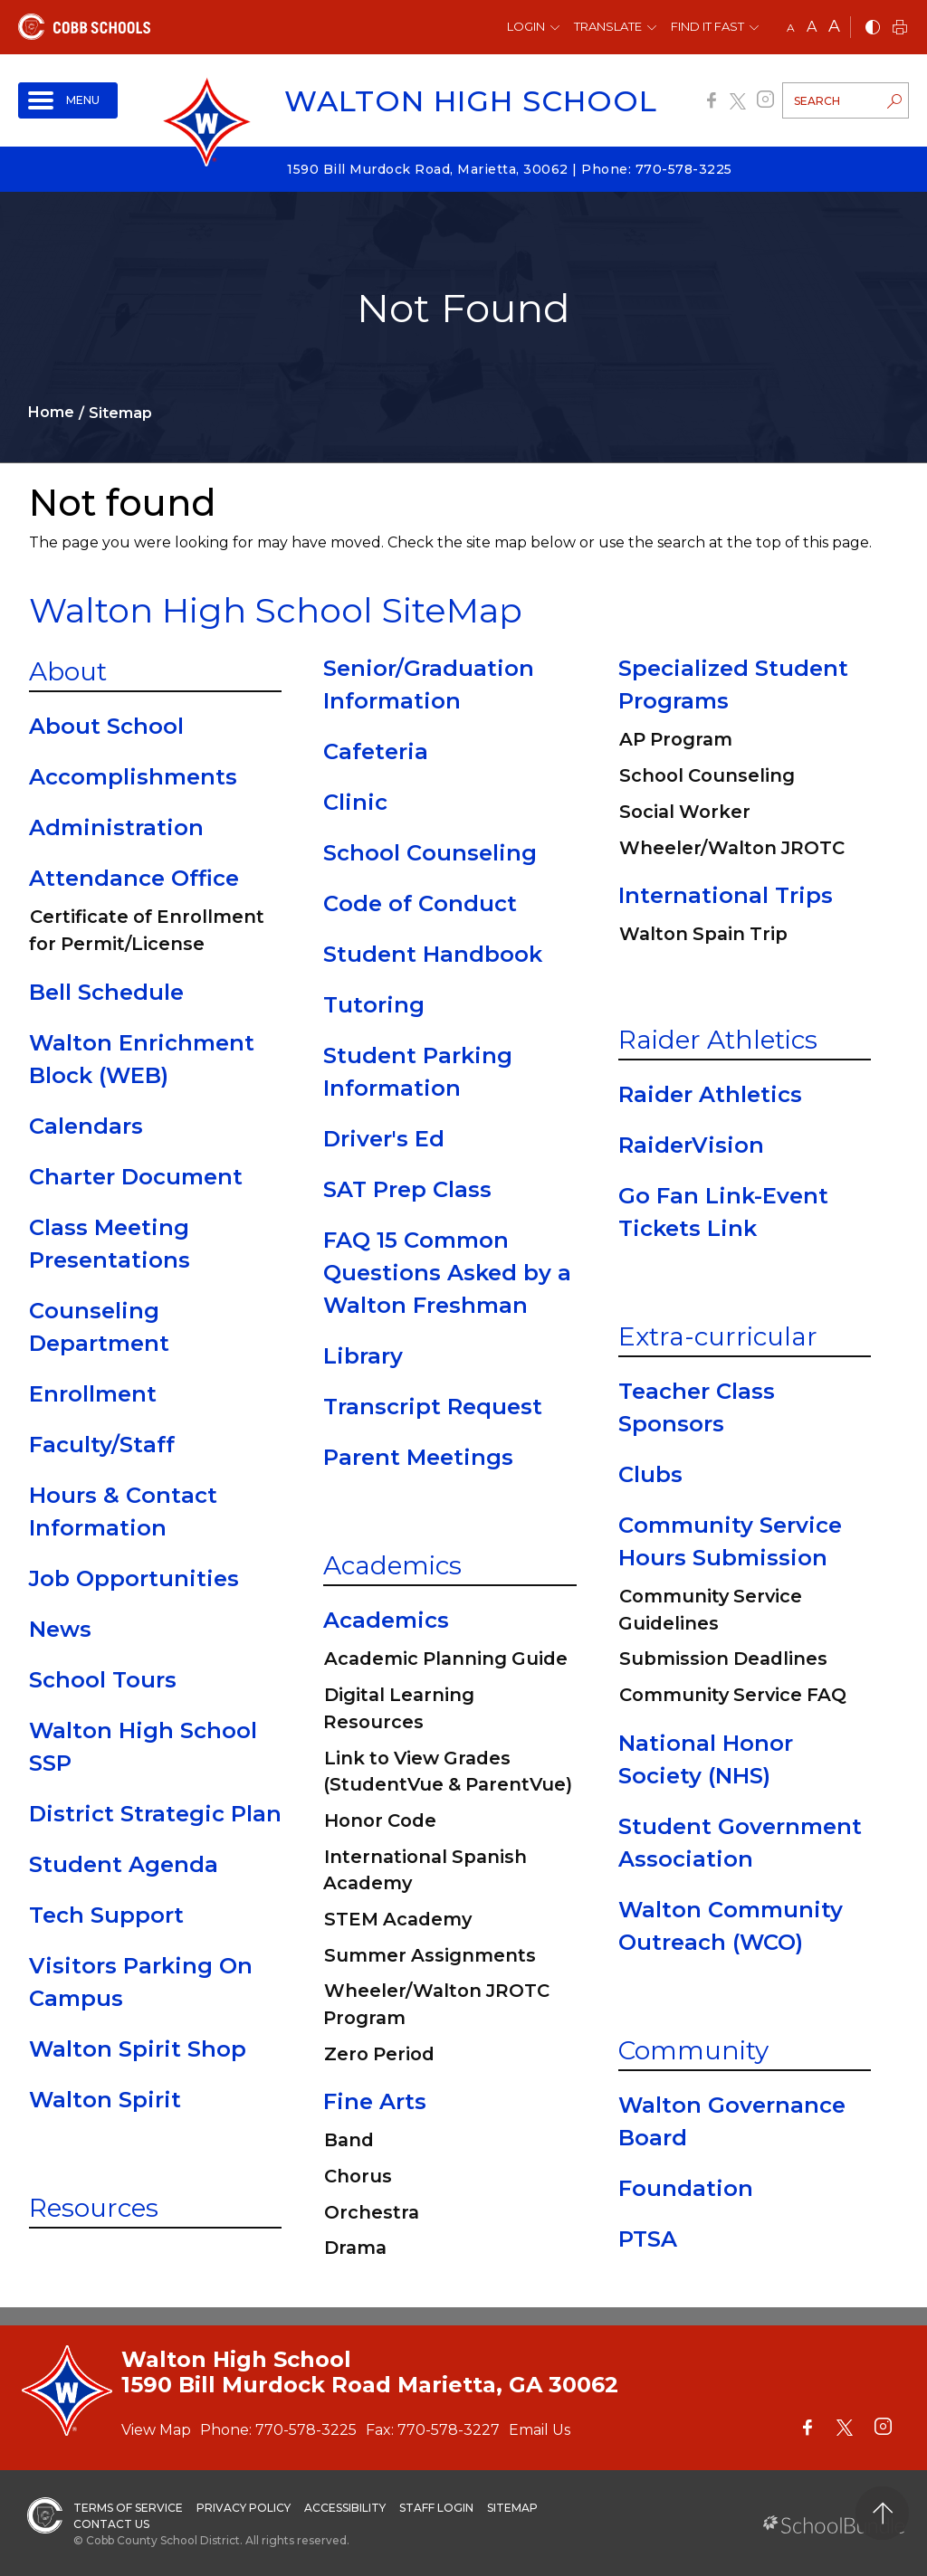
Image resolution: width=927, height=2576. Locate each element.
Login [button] (526, 26)
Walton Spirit (105, 2099)
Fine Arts (374, 2101)
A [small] (791, 27)
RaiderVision (691, 1145)
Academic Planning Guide (446, 1658)
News (60, 1629)
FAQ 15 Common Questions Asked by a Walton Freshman (447, 1272)
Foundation (685, 2188)
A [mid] (812, 26)
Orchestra (371, 2212)
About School (106, 726)
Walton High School (470, 101)
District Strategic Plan (155, 1814)
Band (349, 2140)
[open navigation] (68, 100)
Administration (116, 827)
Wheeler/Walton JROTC (732, 848)
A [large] (834, 26)
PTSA (647, 2239)
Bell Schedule (106, 992)
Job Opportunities (134, 1578)
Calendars (86, 1126)
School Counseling (430, 853)
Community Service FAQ (732, 1695)
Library (363, 1356)
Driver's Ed (383, 1139)
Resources (93, 2207)
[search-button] (894, 103)
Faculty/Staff (102, 1444)
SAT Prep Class (407, 1189)
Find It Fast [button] (707, 26)
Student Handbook (432, 954)
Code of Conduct (420, 903)
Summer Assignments (430, 1955)
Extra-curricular (717, 1336)
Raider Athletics (717, 1039)
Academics (392, 1565)
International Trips (725, 895)
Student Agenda (123, 1864)
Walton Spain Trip (703, 934)
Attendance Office (134, 878)
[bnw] (872, 28)
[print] (900, 28)
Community (693, 2050)
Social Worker (684, 811)
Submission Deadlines (723, 1658)
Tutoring (374, 1005)
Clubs (650, 1474)
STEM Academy (398, 1919)
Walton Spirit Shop (137, 2049)
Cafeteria (375, 751)
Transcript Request (432, 1406)
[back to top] (882, 2513)
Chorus (358, 2176)
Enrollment (93, 1394)
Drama (355, 2247)
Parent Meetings (418, 1457)
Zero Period (379, 2054)
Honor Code (380, 1820)
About (68, 671)
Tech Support (106, 1915)
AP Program (675, 739)
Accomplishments (133, 777)
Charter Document (136, 1177)
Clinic (355, 802)
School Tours (103, 1680)
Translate (608, 26)
